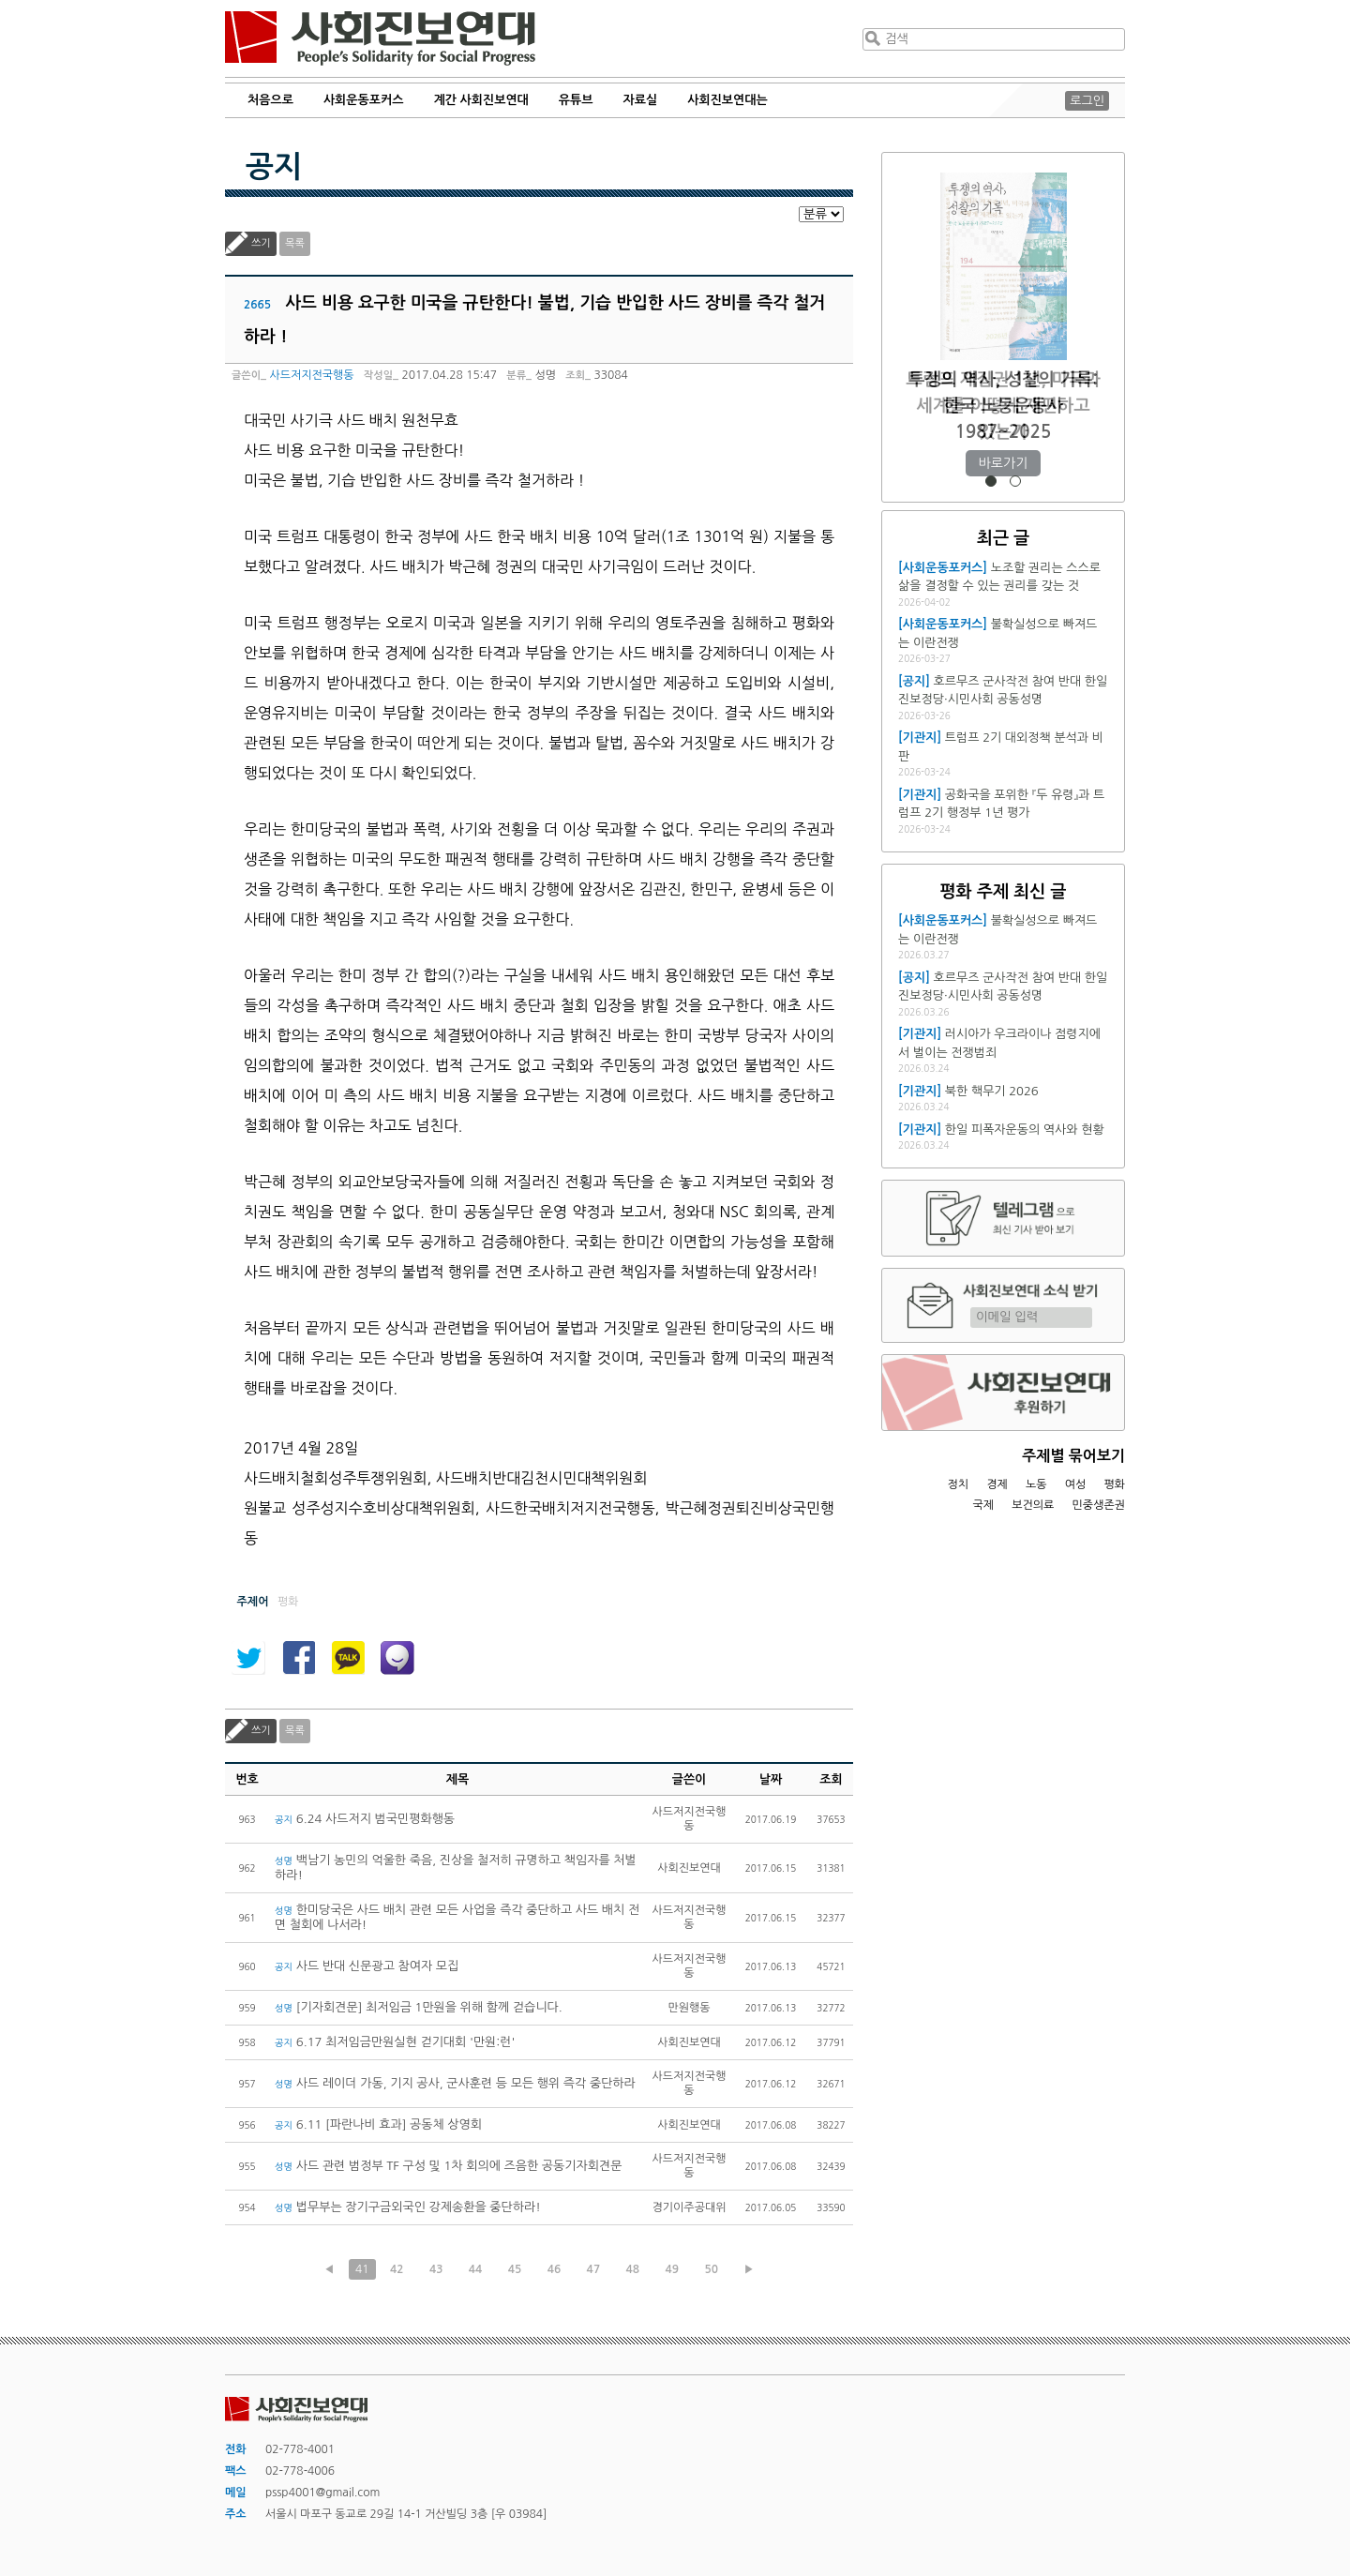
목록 (295, 243)
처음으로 (270, 100)
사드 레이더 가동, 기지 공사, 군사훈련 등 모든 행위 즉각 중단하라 (455, 2083)
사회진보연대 (380, 38)
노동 (1036, 1484)
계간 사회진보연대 (480, 100)
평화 (1114, 1484)
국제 (984, 1505)
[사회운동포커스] (942, 568)
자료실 (640, 100)
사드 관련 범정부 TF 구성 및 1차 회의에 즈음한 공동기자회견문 (448, 2166)
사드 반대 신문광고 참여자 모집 (366, 1966)
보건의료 (1033, 1505)
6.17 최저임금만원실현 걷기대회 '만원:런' (395, 2042)
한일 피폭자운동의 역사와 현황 (1024, 1129)
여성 (1076, 1484)
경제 (997, 1484)
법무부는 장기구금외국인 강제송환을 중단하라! (408, 2207)
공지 (274, 167)
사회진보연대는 (727, 100)
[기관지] (919, 737)
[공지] (914, 681)
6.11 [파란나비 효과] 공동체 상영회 (378, 2124)
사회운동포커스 (363, 100)
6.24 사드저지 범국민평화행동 (365, 1819)
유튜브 (576, 100)
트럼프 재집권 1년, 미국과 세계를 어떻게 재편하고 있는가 (1003, 405)
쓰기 (261, 243)
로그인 (1087, 101)
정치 (957, 1484)
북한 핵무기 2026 (992, 1091)
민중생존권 (1098, 1505)
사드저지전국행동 (311, 375)
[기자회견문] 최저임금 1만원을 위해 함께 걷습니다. (418, 2007)
